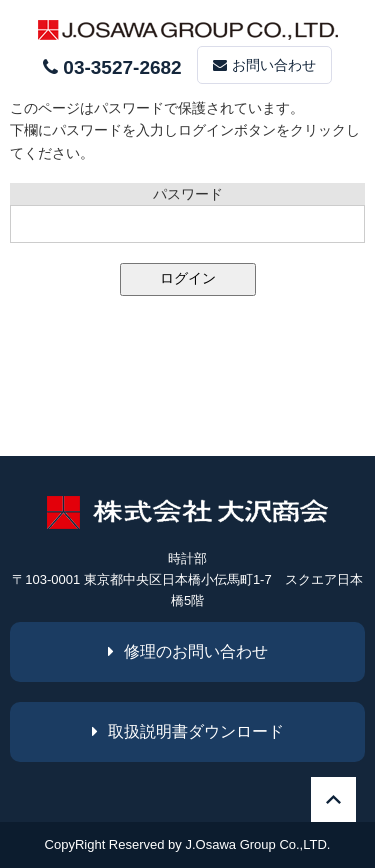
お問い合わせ (264, 65)
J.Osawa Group (230, 844)
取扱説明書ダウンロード (188, 731)
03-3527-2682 (112, 67)
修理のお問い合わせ (188, 651)
